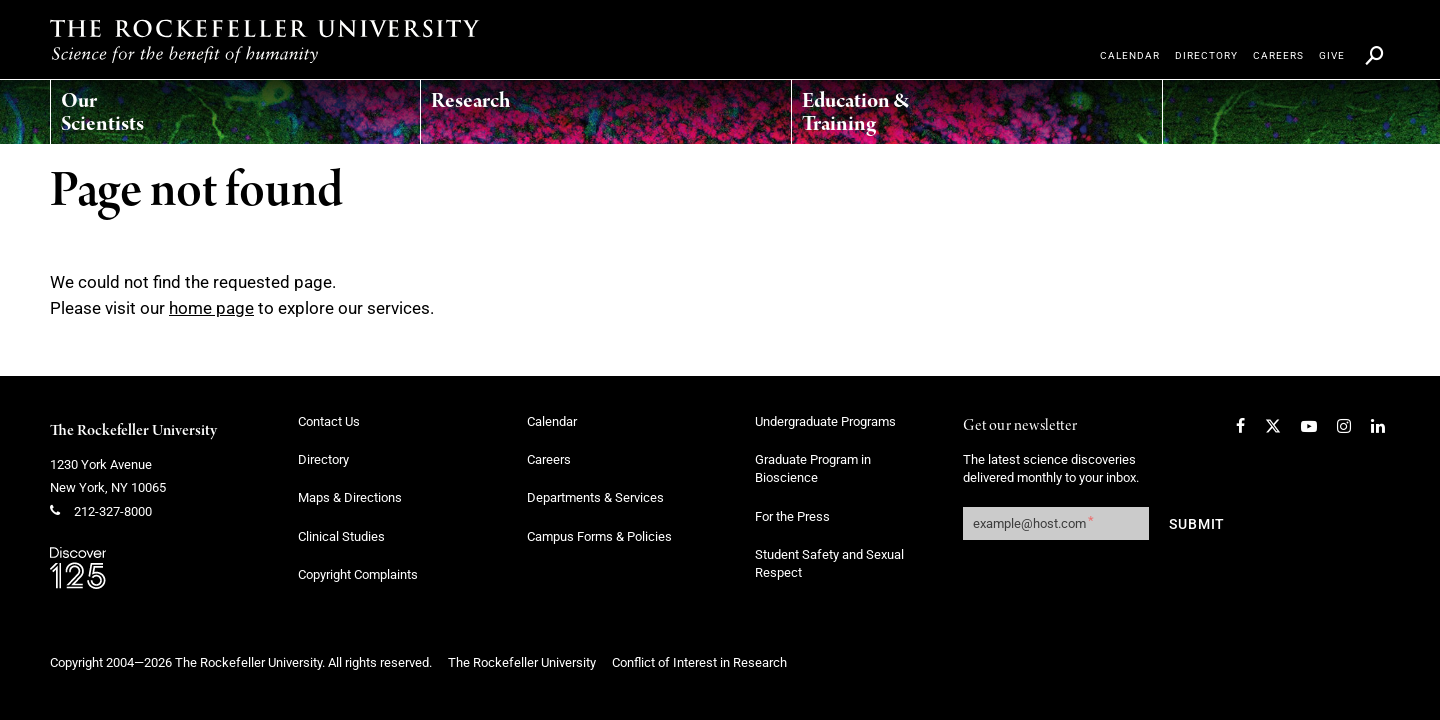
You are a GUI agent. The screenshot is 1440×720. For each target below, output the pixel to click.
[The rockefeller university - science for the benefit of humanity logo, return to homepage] (265, 41)
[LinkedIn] (1378, 426)
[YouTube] (1309, 426)
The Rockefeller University (133, 431)
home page (211, 308)
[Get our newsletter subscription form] (1056, 523)
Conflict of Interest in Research (699, 662)
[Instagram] (1344, 426)
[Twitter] (1273, 426)
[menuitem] (145, 107)
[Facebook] (1240, 426)
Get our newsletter (1020, 426)
